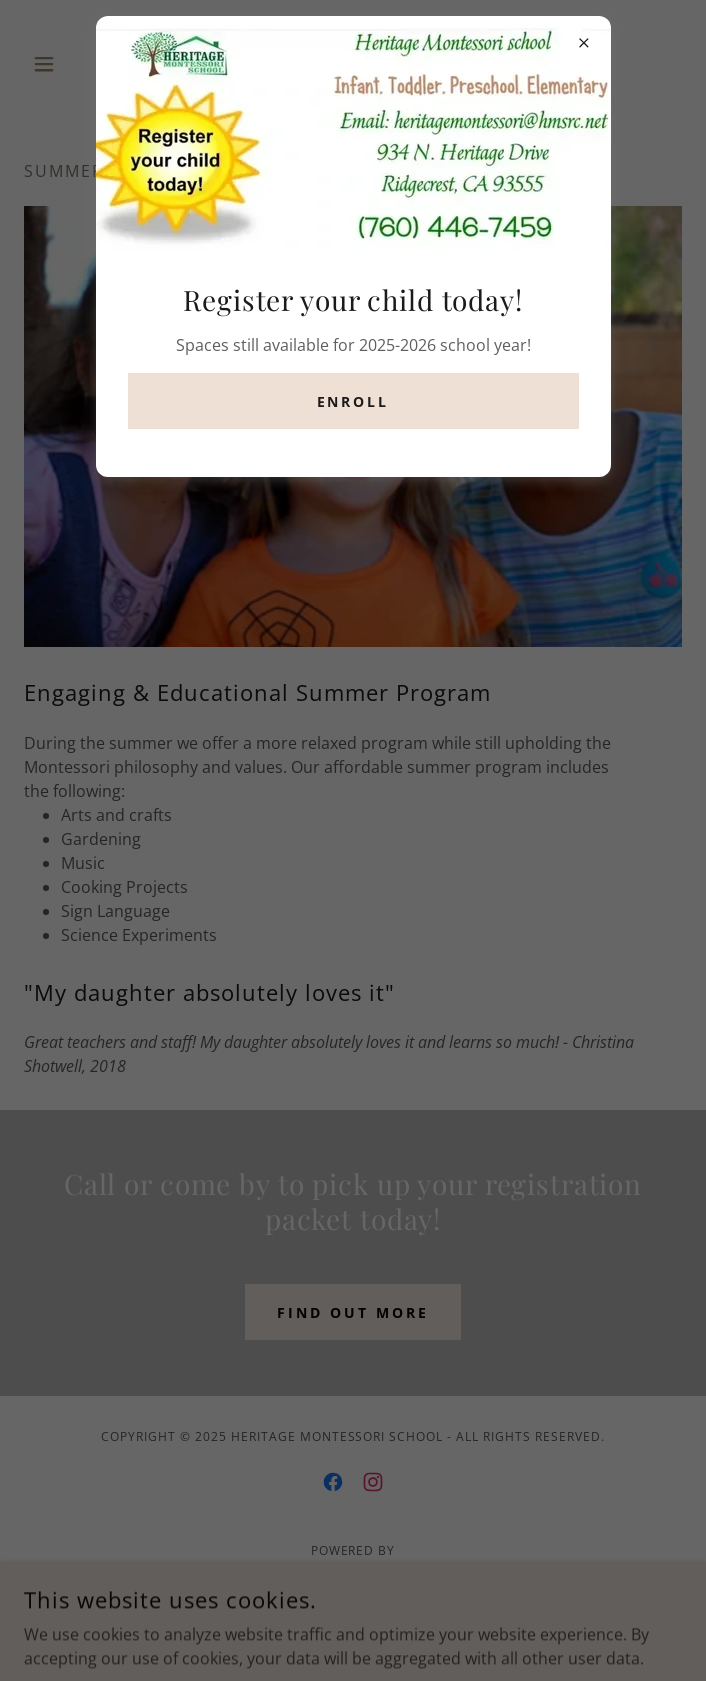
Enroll (353, 401)
